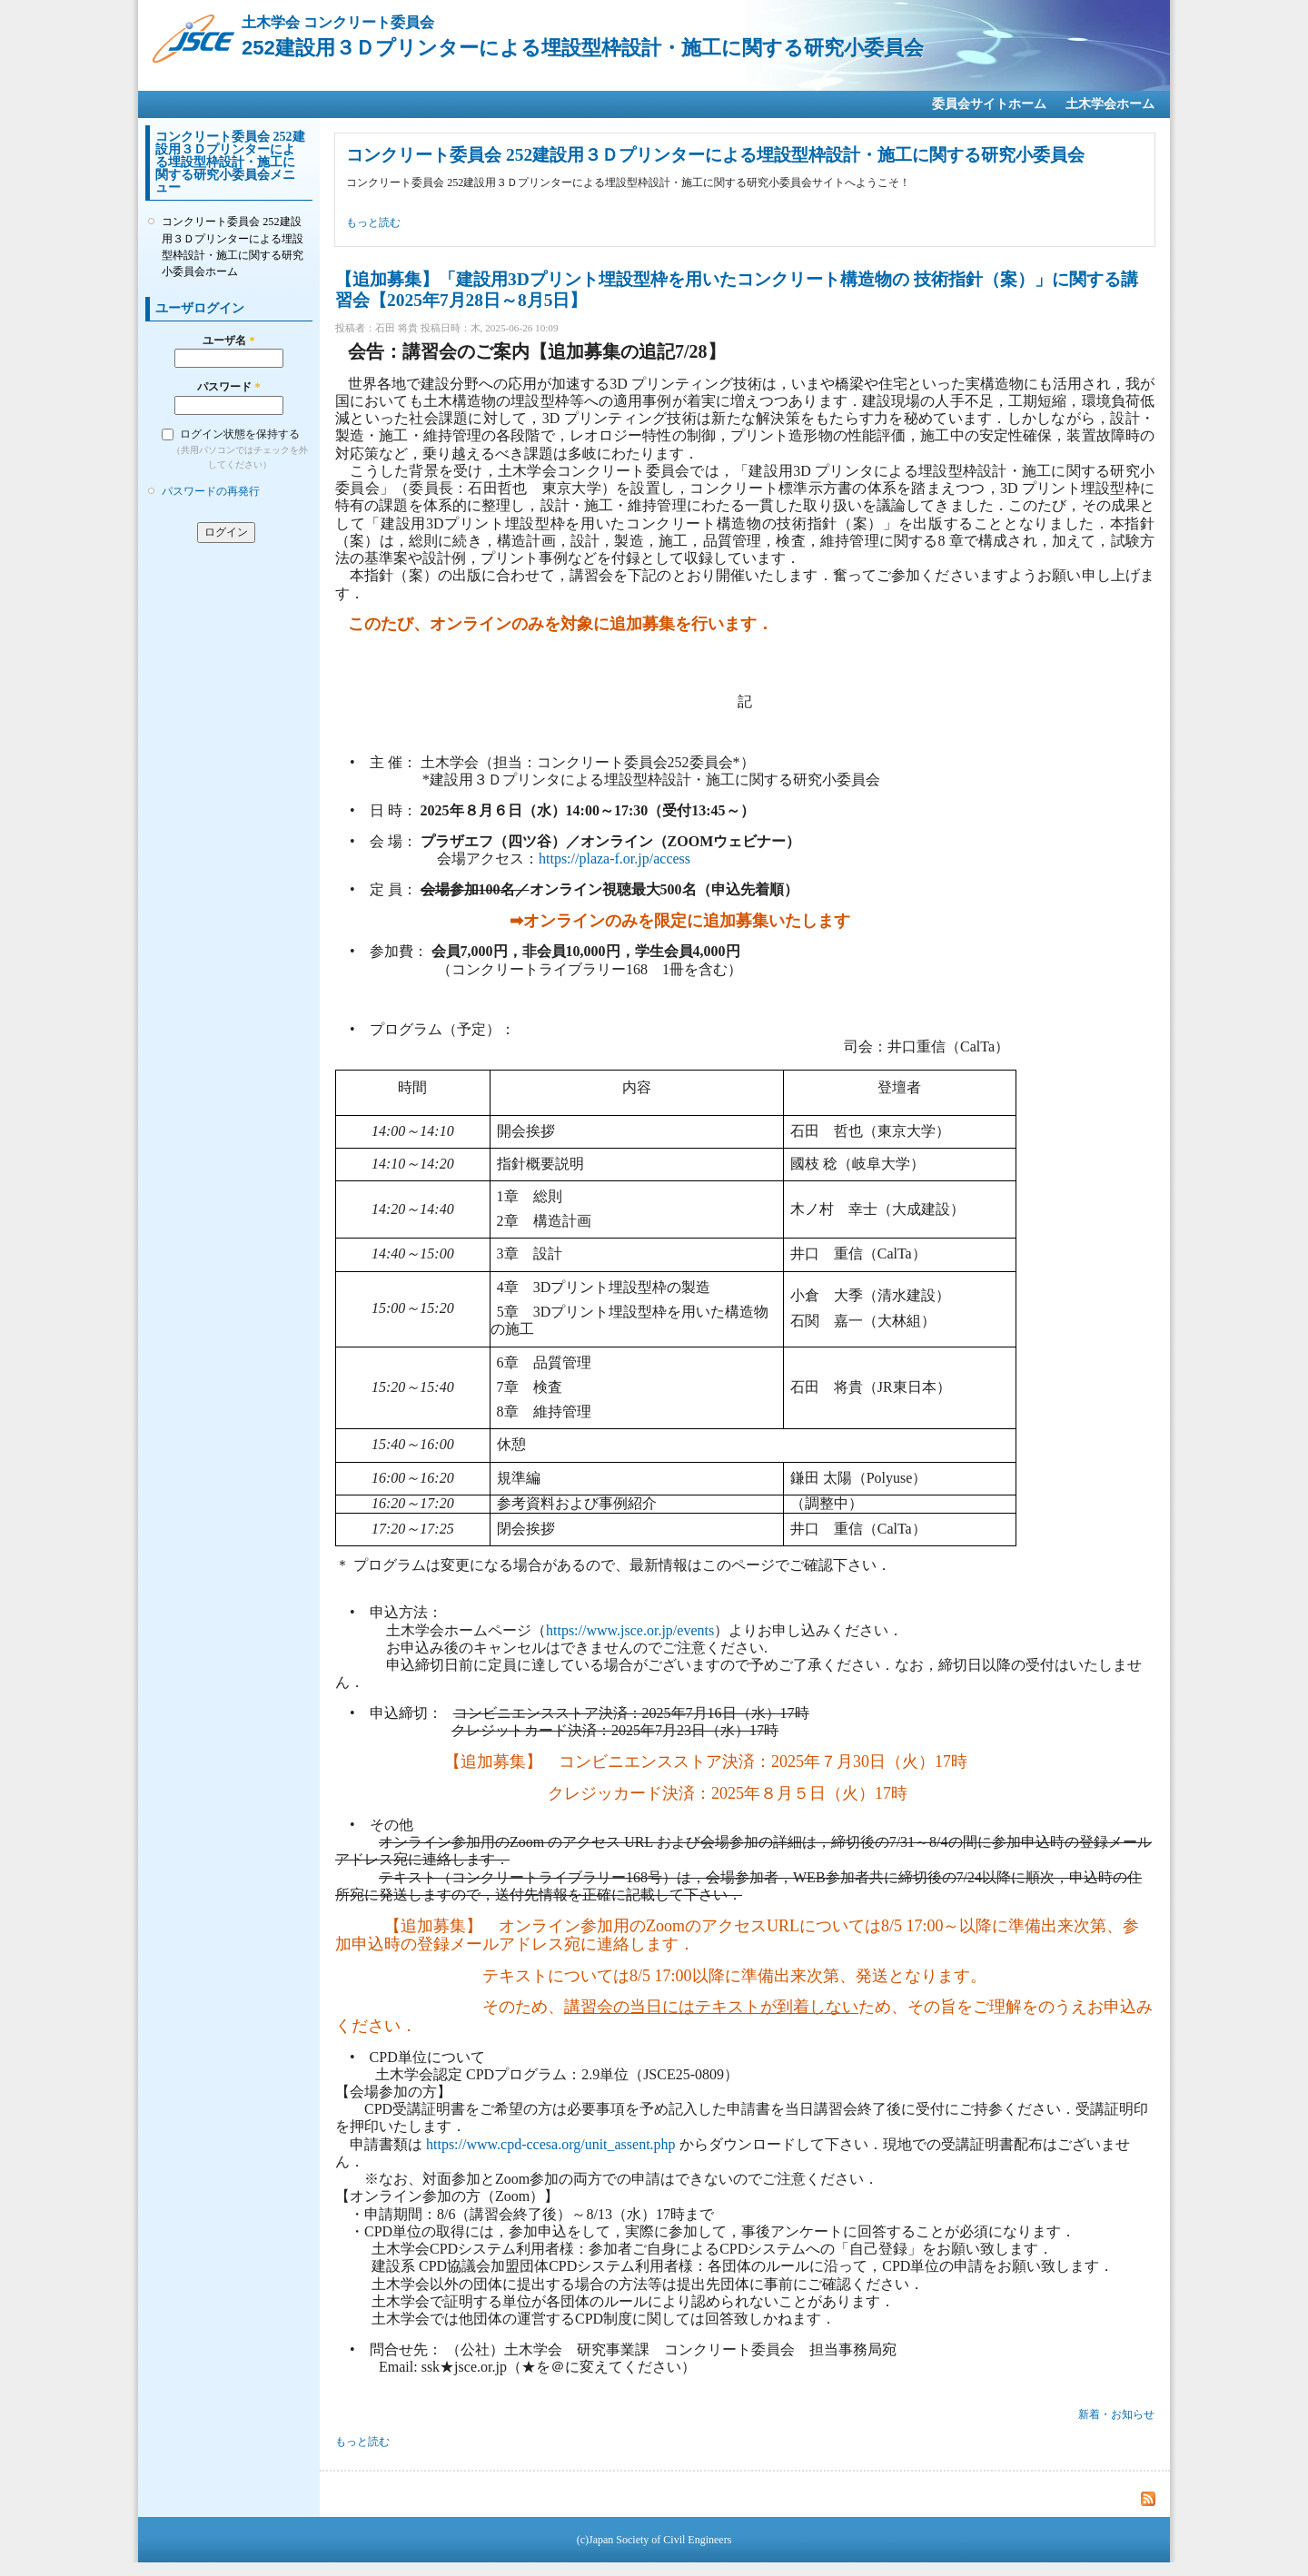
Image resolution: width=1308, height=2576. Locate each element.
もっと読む (373, 222)
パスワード (228, 386)
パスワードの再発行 (211, 491)
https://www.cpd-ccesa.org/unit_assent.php (551, 2144)
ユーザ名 (228, 340)
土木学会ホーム (1109, 104)
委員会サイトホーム (989, 104)
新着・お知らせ (1116, 2414)
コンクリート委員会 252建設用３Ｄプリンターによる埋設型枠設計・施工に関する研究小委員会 (715, 154)
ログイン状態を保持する (240, 434)
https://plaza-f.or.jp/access (614, 858)
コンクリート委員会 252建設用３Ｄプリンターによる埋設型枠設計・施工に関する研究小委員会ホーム (232, 246)
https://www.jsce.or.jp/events (630, 1630)
